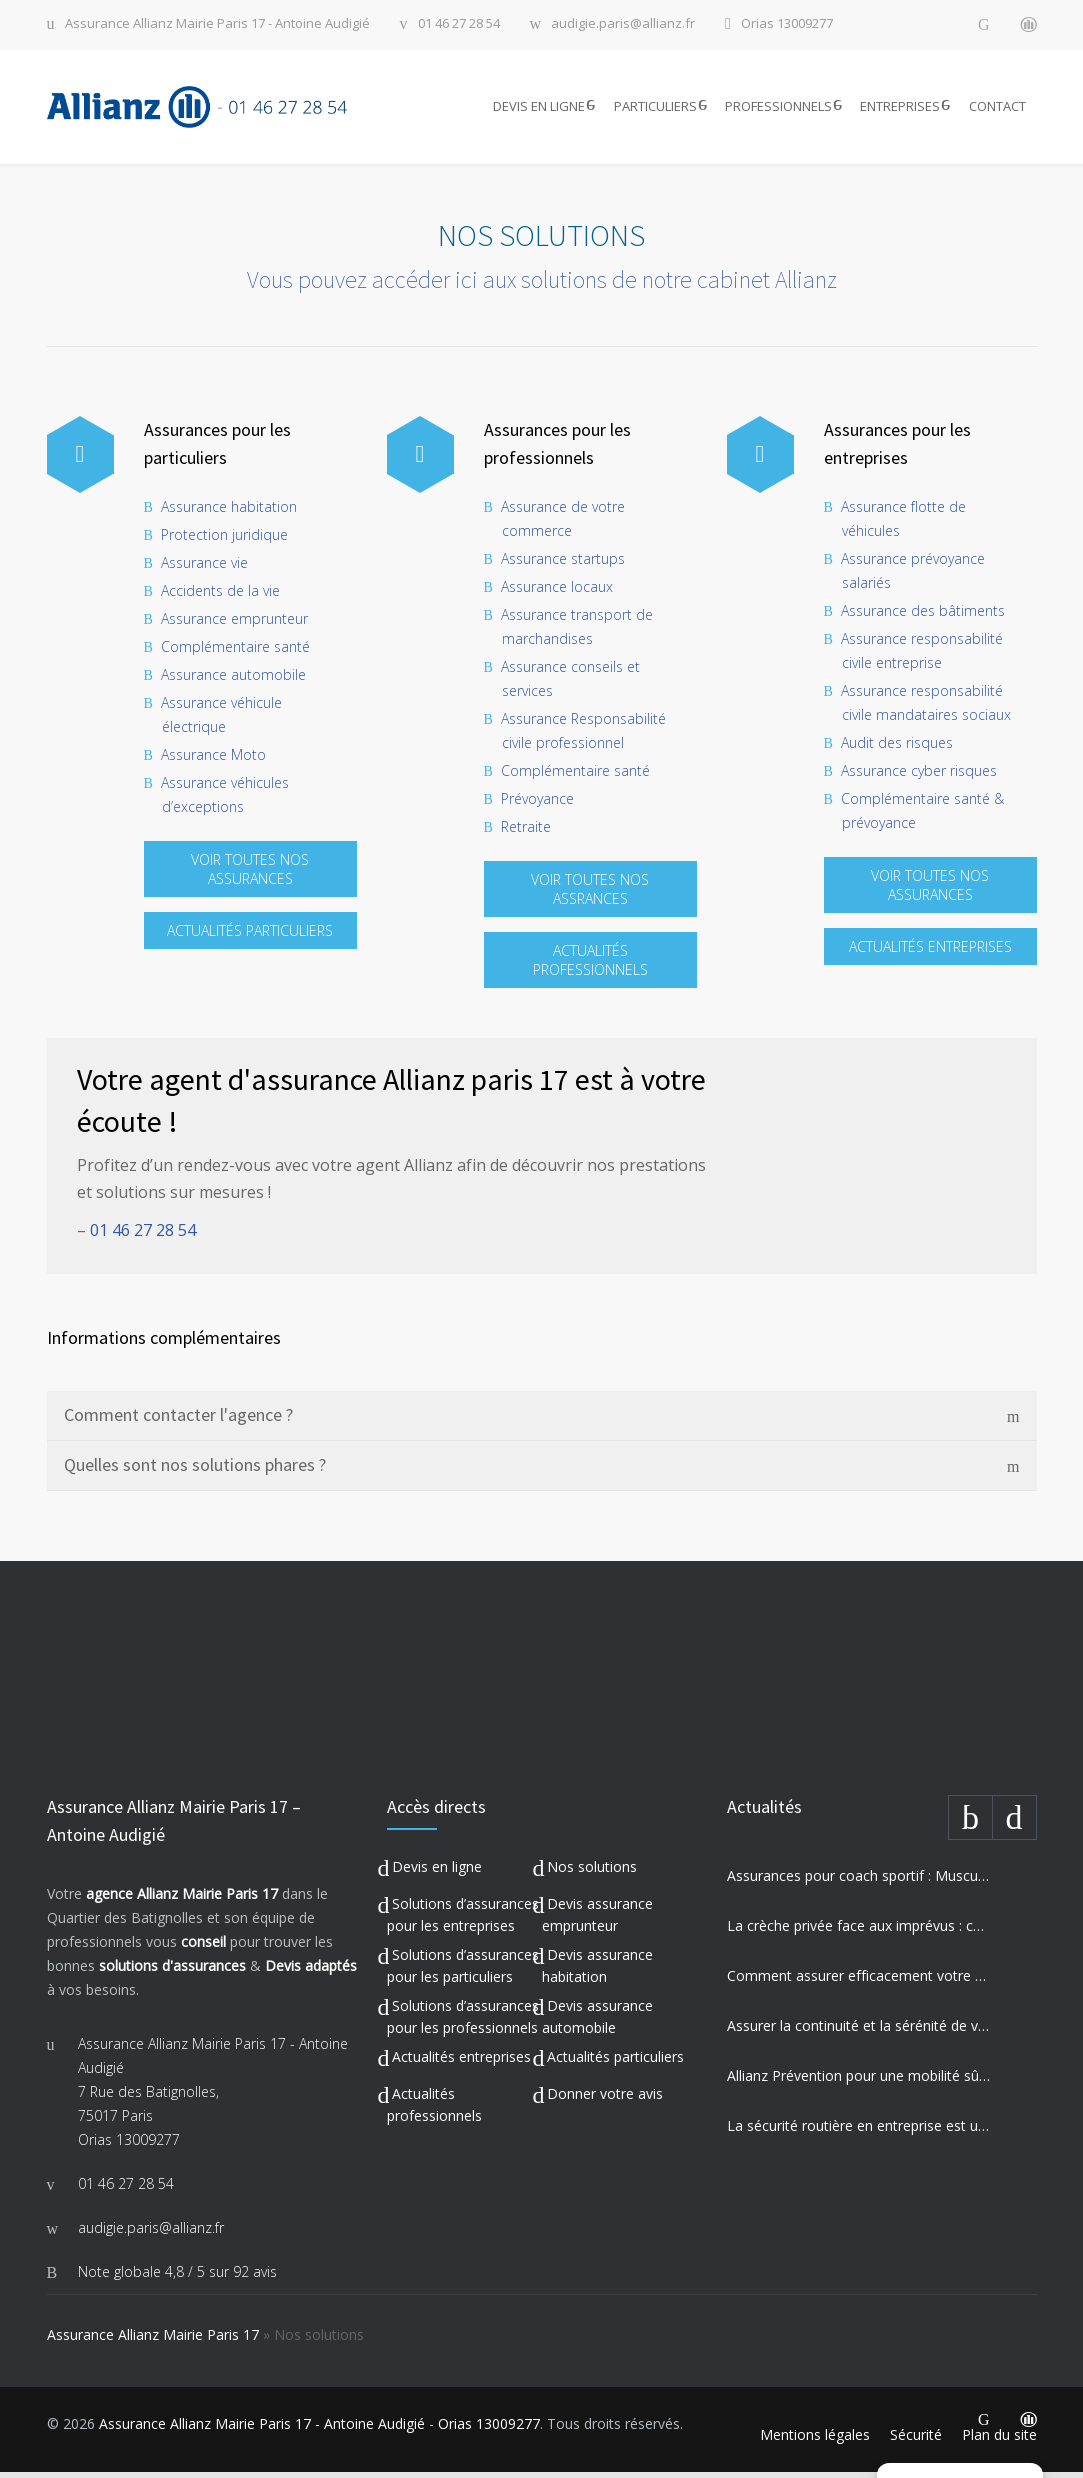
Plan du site (999, 2440)
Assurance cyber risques (919, 776)
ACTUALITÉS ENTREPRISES (930, 952)
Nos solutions (592, 1872)
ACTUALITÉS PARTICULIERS (250, 936)
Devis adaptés (311, 1971)
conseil (203, 1947)
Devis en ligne (437, 1872)
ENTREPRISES (900, 109)
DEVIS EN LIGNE (539, 109)
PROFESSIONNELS (778, 109)
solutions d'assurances (172, 1971)
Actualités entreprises (461, 2062)
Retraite (526, 832)
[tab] (542, 1422)
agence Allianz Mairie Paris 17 (182, 1899)
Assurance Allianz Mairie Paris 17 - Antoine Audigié (217, 24)
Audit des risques (897, 748)
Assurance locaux (557, 592)
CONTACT (997, 109)
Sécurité (916, 2440)
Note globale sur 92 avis (177, 2277)
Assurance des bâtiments (923, 616)
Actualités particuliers (615, 2062)
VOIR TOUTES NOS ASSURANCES (250, 875)
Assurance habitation (229, 512)
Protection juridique (224, 540)
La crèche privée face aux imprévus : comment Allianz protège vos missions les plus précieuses (859, 1931)
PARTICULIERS (655, 109)
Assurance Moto (213, 760)
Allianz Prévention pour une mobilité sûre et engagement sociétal (859, 2081)
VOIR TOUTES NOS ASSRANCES (590, 895)
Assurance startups (563, 564)
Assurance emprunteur (234, 624)
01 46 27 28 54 (459, 24)
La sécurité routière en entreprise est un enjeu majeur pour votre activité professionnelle (859, 2131)
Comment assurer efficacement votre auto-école (859, 1981)
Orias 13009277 (787, 24)
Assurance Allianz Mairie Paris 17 (153, 2340)
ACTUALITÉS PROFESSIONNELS (590, 966)
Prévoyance (537, 804)
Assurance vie (204, 568)
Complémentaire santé (235, 652)
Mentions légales (815, 2440)
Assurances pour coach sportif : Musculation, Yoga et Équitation (859, 1881)
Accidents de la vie (220, 596)
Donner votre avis (605, 2099)
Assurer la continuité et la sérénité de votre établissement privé (859, 2031)
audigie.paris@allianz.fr (623, 24)
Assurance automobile (233, 680)
